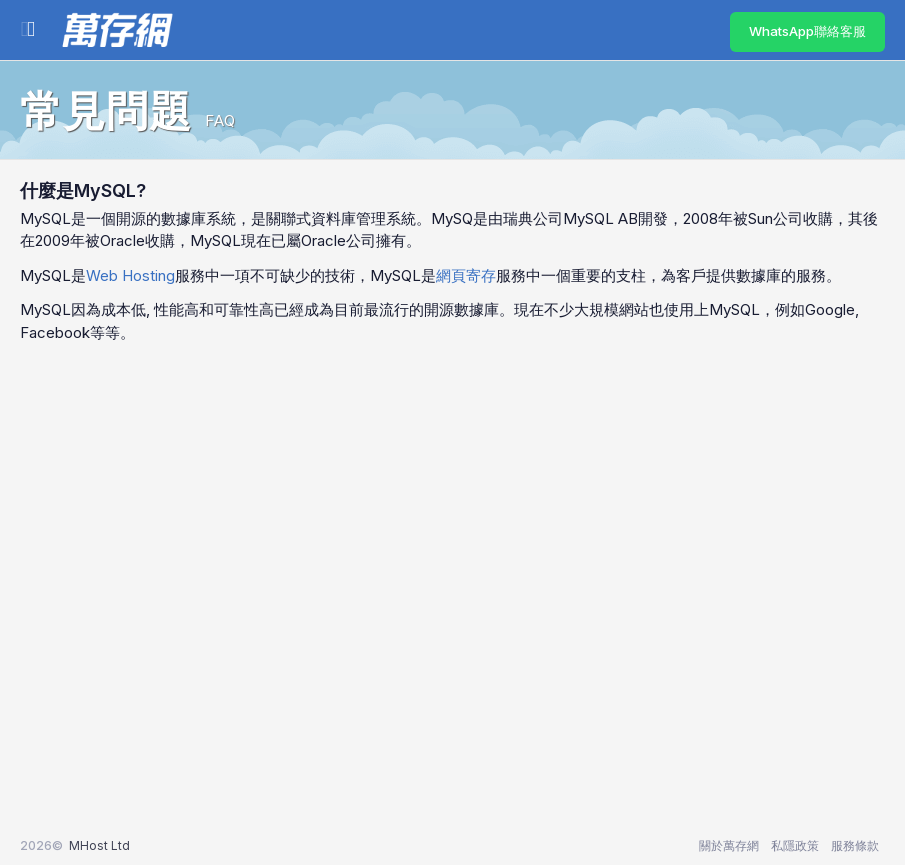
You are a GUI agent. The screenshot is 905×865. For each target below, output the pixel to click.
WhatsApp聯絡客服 (807, 31)
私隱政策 (795, 845)
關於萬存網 (729, 845)
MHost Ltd (99, 845)
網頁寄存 (466, 275)
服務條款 (855, 845)
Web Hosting (130, 275)
